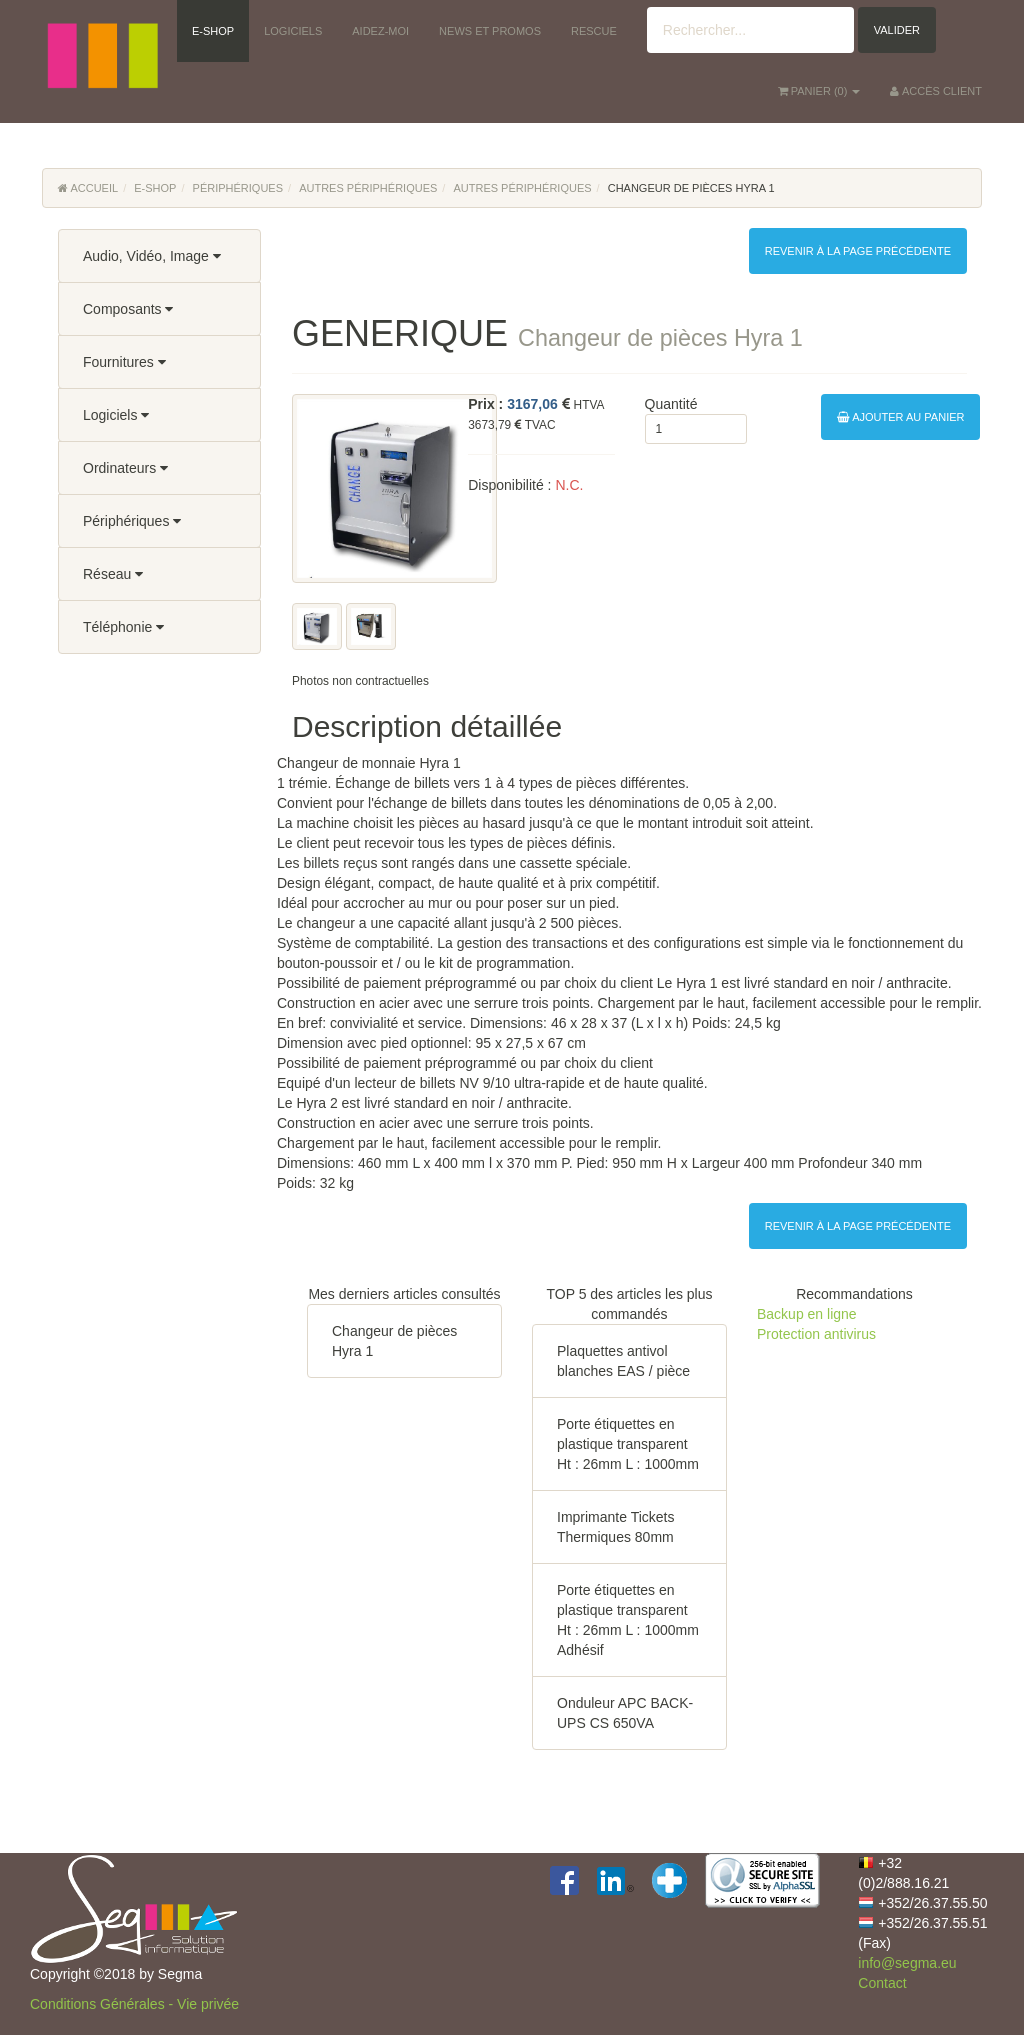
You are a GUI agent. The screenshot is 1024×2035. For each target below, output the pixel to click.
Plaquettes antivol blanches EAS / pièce (623, 1361)
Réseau (113, 574)
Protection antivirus (816, 1334)
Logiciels (116, 415)
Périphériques (238, 188)
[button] (102, 30)
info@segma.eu (907, 1963)
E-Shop (155, 188)
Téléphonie (123, 627)
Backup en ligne (807, 1314)
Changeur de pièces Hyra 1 (394, 1341)
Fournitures (124, 362)
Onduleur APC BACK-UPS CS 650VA (625, 1713)
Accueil (88, 188)
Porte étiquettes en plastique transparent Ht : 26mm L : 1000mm (628, 1444)
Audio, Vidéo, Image (152, 256)
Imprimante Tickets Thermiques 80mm (615, 1527)
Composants (128, 309)
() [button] (819, 91)
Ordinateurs (125, 468)
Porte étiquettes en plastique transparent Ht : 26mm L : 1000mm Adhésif (628, 1620)
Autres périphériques (368, 188)
